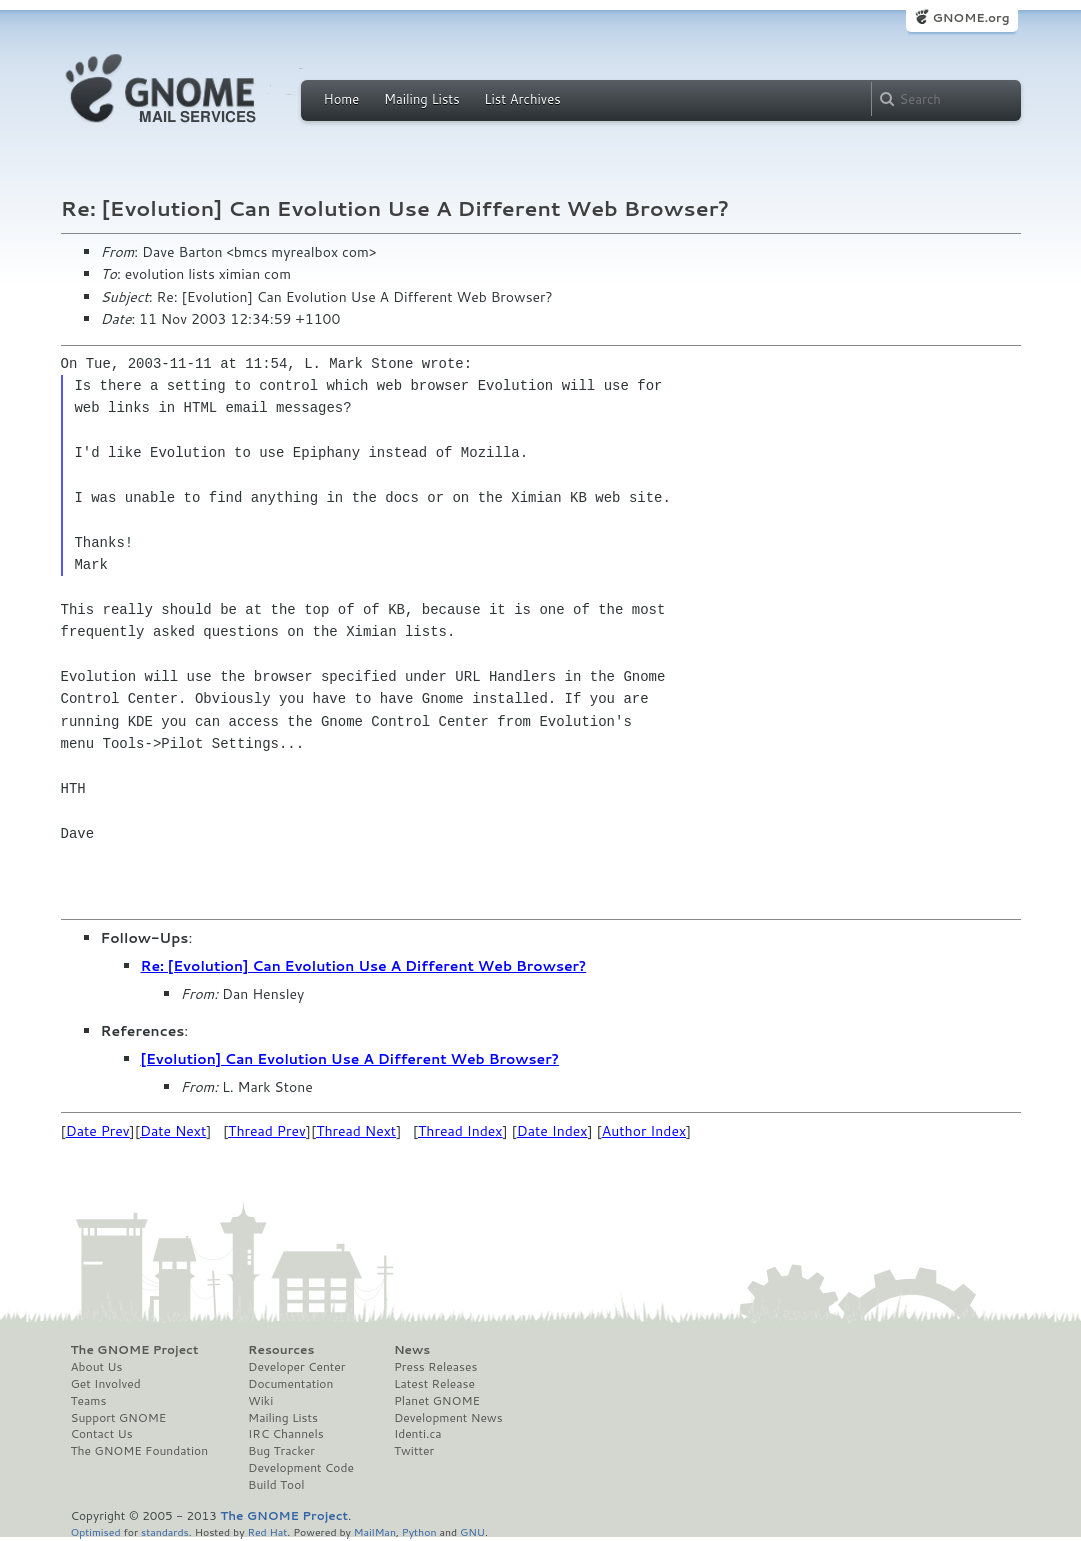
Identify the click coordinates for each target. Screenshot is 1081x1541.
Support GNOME (119, 1418)
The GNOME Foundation (140, 1451)
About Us (97, 1367)
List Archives (522, 99)
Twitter (414, 1451)
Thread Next (356, 1131)
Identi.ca (418, 1434)
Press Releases (435, 1367)
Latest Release (434, 1384)
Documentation (290, 1384)
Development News (448, 1418)
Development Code (301, 1468)
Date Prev (98, 1131)
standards (165, 1531)
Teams (89, 1401)
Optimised (96, 1531)
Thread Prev (267, 1131)
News (412, 1350)
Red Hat (267, 1531)
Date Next (173, 1131)
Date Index (552, 1131)
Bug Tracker (281, 1451)
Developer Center (296, 1367)
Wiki (260, 1401)
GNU (472, 1531)
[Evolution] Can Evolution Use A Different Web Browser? (350, 1059)
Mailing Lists (422, 99)
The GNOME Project (135, 1350)
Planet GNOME (437, 1401)
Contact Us (102, 1434)
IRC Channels (286, 1434)
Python (419, 1531)
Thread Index (460, 1131)
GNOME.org (970, 17)
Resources (281, 1350)
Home (342, 99)
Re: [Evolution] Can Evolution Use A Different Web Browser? (364, 966)
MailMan (375, 1531)
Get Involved (106, 1384)
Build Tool (276, 1485)
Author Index (644, 1131)
